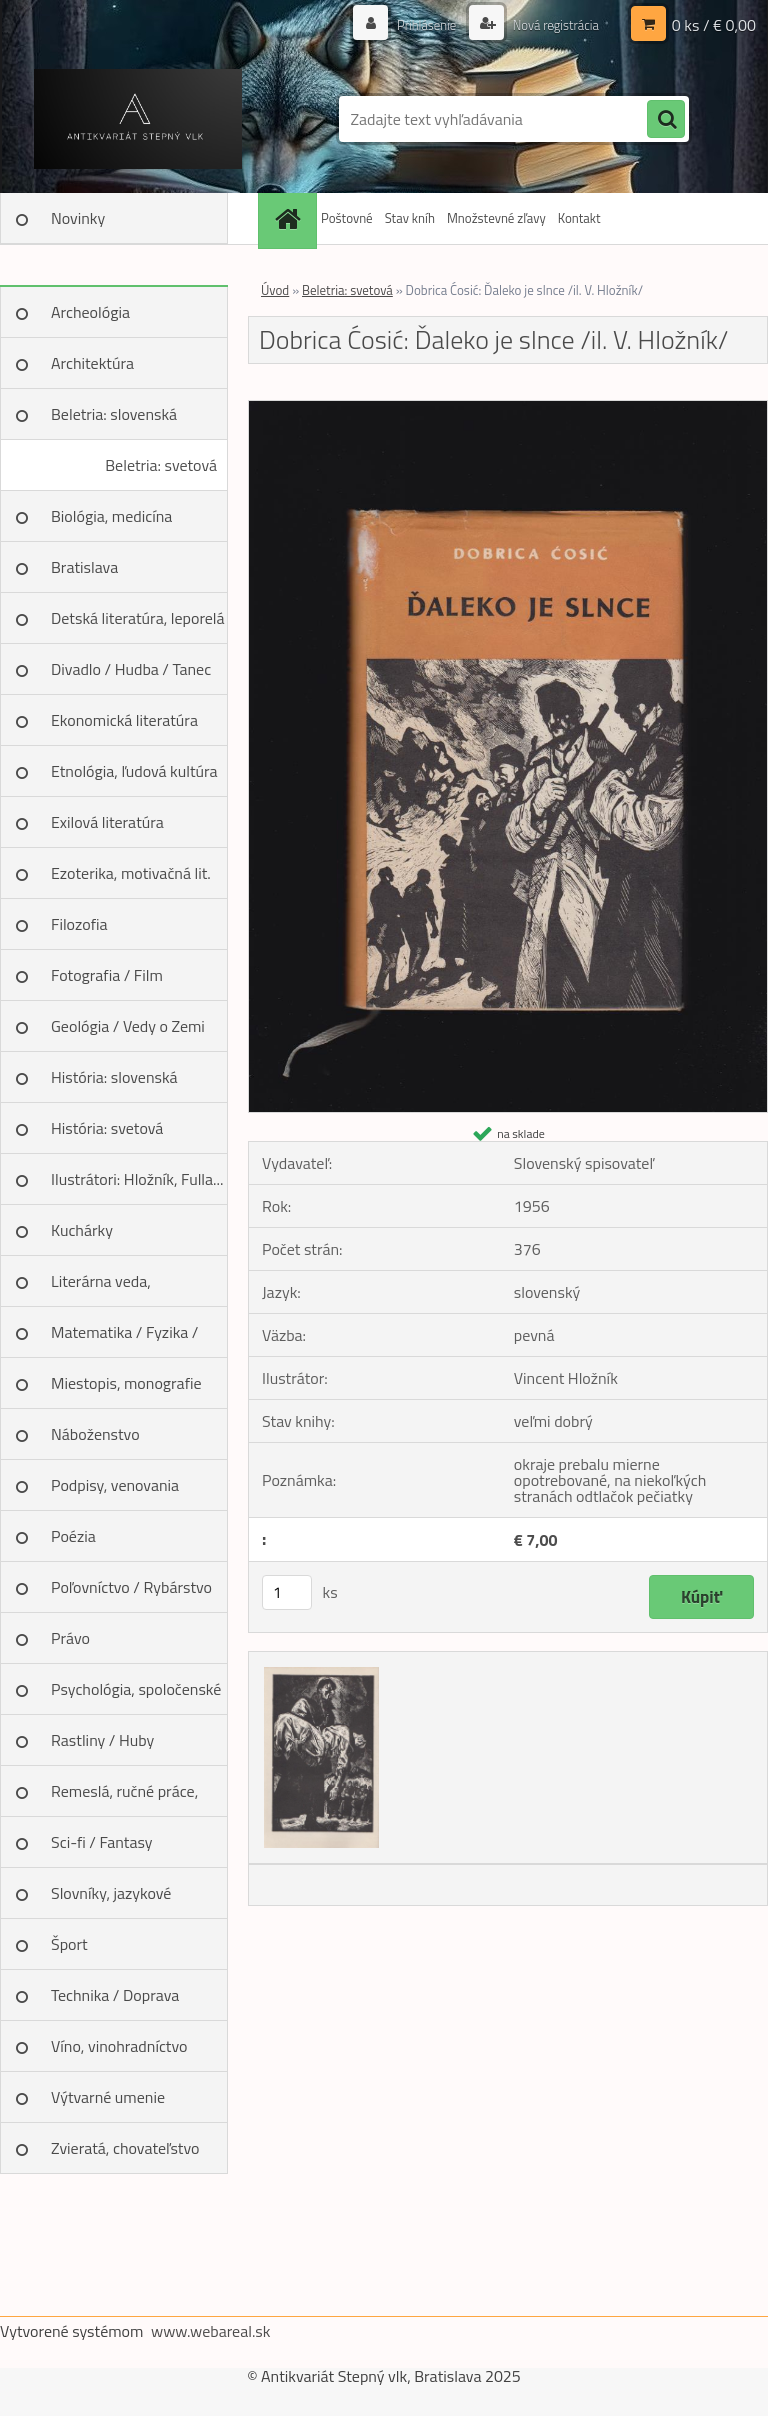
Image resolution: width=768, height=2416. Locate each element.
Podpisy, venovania (115, 1485)
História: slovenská (114, 1077)
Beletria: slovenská (114, 414)
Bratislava (84, 567)
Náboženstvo (95, 1434)
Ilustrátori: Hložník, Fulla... (137, 1179)
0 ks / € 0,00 (714, 25)
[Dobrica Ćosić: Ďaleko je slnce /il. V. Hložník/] (508, 409)
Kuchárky (82, 1230)
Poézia (73, 1536)
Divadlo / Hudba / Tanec (131, 669)
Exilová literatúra (107, 822)
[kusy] (287, 1592)
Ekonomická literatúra (124, 720)
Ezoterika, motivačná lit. (131, 873)
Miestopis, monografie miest (126, 1390)
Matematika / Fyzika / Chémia (124, 1339)
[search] (666, 120)
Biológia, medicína (111, 516)
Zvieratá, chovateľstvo (125, 2148)
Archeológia (90, 312)
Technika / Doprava (115, 1995)
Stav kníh (410, 218)
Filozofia (79, 924)
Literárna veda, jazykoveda (101, 1288)
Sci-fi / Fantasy (102, 1842)
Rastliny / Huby (102, 1740)
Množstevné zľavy (496, 218)
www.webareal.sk (211, 2331)
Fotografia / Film (107, 975)
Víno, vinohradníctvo (119, 2046)
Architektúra (92, 363)
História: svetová (107, 1128)
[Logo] (137, 119)
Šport (69, 1944)
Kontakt (579, 218)
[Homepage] (290, 218)
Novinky (78, 218)
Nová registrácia (550, 24)
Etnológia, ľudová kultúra (134, 771)
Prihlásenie (415, 24)
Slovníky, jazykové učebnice (111, 1900)
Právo (70, 1638)
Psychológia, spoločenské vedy (136, 1696)
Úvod (275, 290)
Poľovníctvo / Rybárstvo (131, 1587)
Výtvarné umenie (108, 2097)
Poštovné (347, 218)
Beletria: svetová (161, 465)
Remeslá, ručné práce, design (124, 1798)
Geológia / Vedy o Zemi (128, 1026)
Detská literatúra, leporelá (138, 618)
